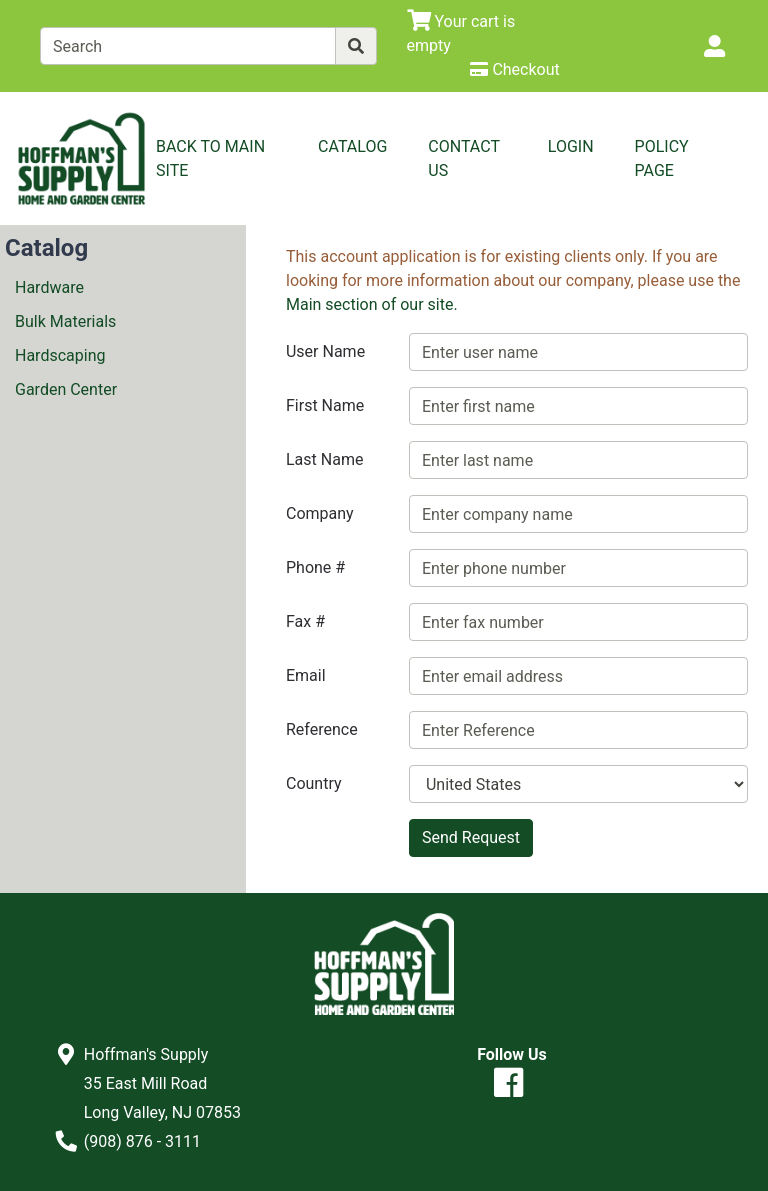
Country (314, 783)
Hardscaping (60, 355)
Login (571, 146)
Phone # (315, 567)
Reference (322, 729)
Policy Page (662, 158)
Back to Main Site (210, 158)
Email (306, 675)
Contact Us (463, 158)
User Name (325, 351)
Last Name (324, 459)
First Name (325, 405)
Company (320, 513)
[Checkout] (514, 69)
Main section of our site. (372, 304)
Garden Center (66, 389)
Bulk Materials (65, 321)
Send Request (471, 837)
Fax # (305, 621)
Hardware (49, 287)
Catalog (352, 146)
